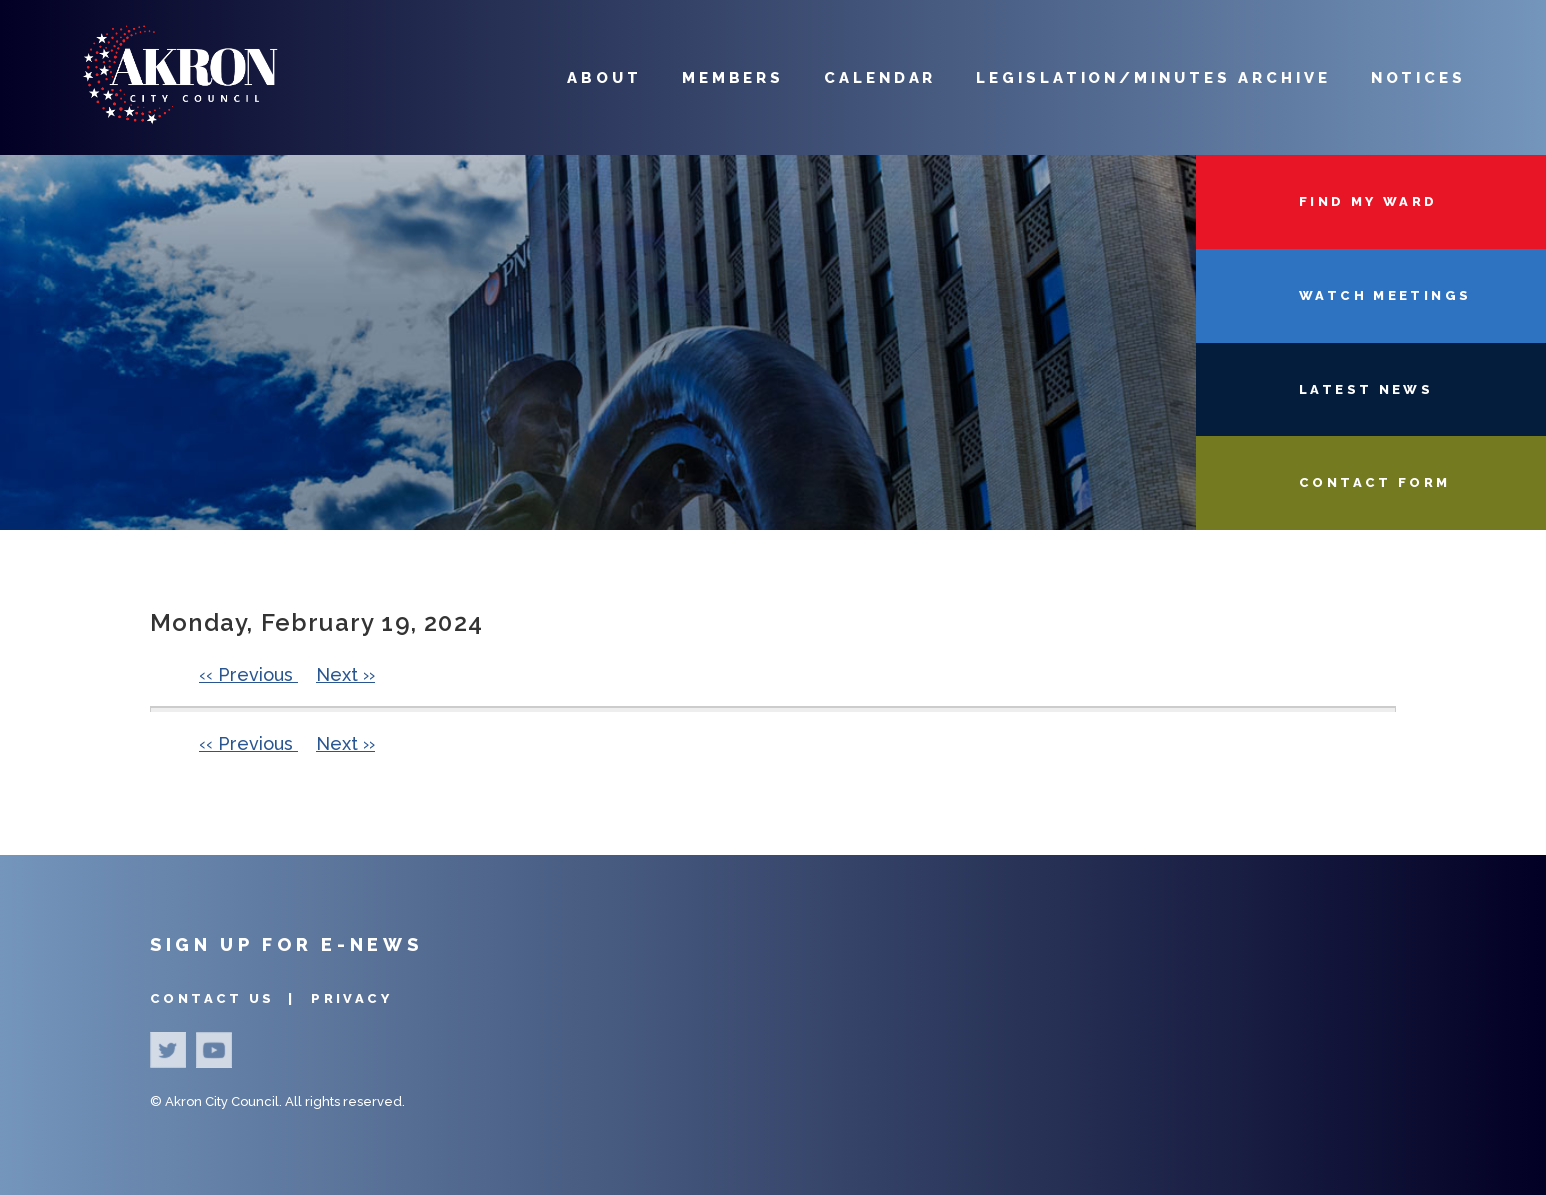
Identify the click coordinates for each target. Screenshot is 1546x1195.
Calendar (880, 78)
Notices (1418, 78)
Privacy (351, 998)
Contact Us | (225, 998)
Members (733, 78)
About (604, 78)
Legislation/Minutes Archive (1153, 78)
